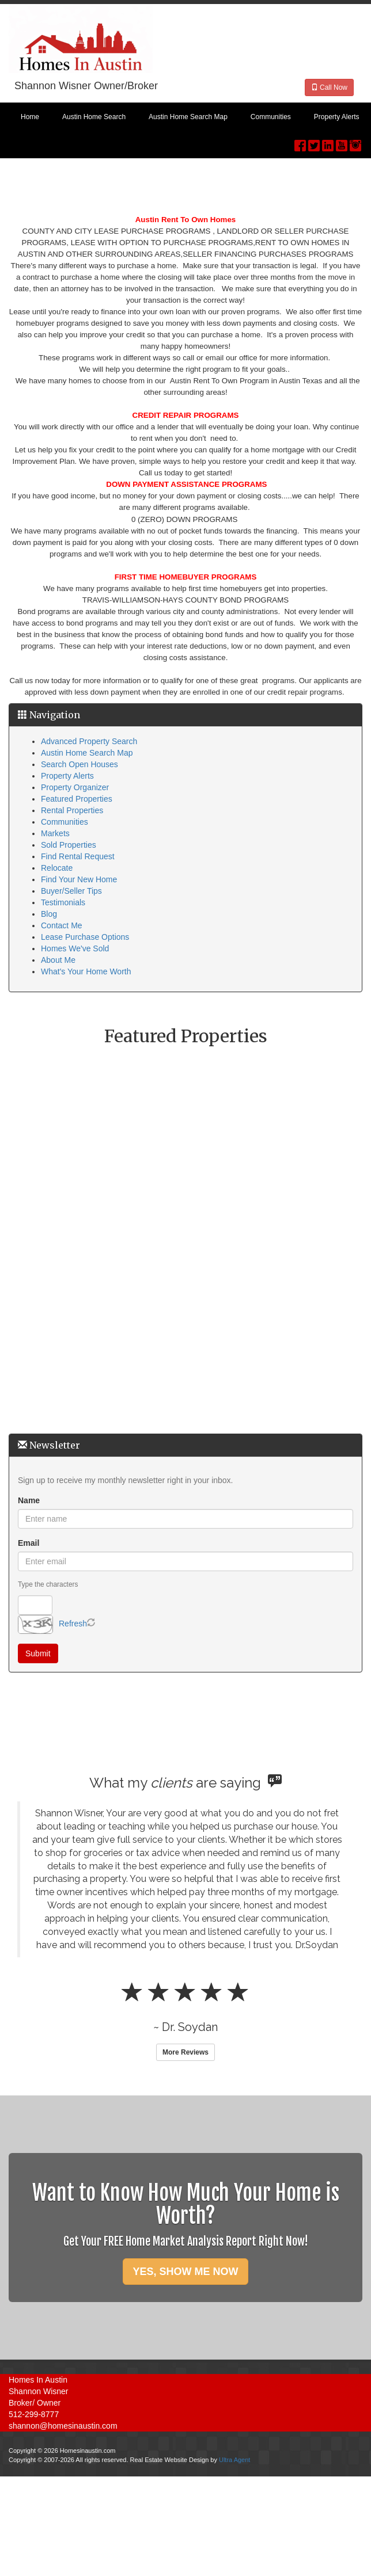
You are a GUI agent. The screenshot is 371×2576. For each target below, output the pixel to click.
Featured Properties (76, 798)
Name (29, 1500)
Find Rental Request (78, 856)
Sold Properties (68, 844)
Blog (49, 914)
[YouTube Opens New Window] (342, 143)
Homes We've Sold (75, 948)
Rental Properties (72, 810)
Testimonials (63, 902)
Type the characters (48, 1584)
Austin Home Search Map (87, 752)
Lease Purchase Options (85, 937)
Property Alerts (67, 775)
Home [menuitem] (30, 117)
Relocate (57, 867)
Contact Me (61, 925)
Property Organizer (75, 787)
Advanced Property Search (89, 741)
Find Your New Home (79, 879)
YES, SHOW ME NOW (185, 2271)
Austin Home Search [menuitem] (94, 117)
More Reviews (185, 2052)
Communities (64, 821)
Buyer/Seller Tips (71, 890)
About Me (58, 960)
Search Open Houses (79, 764)
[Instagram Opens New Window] (355, 143)
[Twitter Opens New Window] (314, 143)
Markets (55, 833)
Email (28, 1543)
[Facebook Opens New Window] (300, 143)
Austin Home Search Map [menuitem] (188, 117)
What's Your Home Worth (86, 971)
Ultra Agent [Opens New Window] (234, 2459)
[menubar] (185, 117)
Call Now (329, 87)
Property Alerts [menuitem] (336, 117)
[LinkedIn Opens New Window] (328, 143)
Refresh (73, 1623)
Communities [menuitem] (271, 117)
